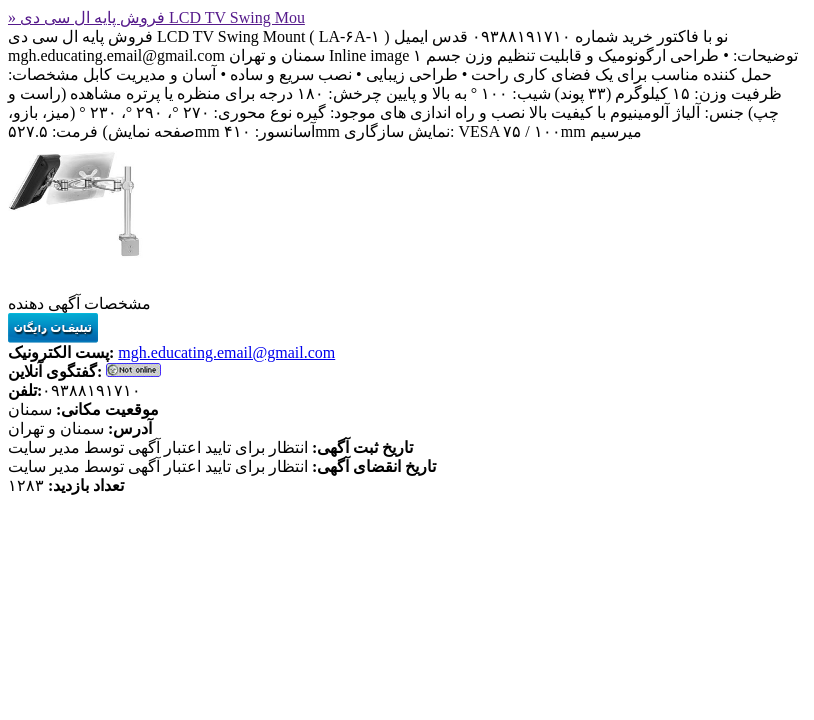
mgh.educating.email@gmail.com (226, 352)
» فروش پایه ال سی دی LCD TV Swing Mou (156, 17)
